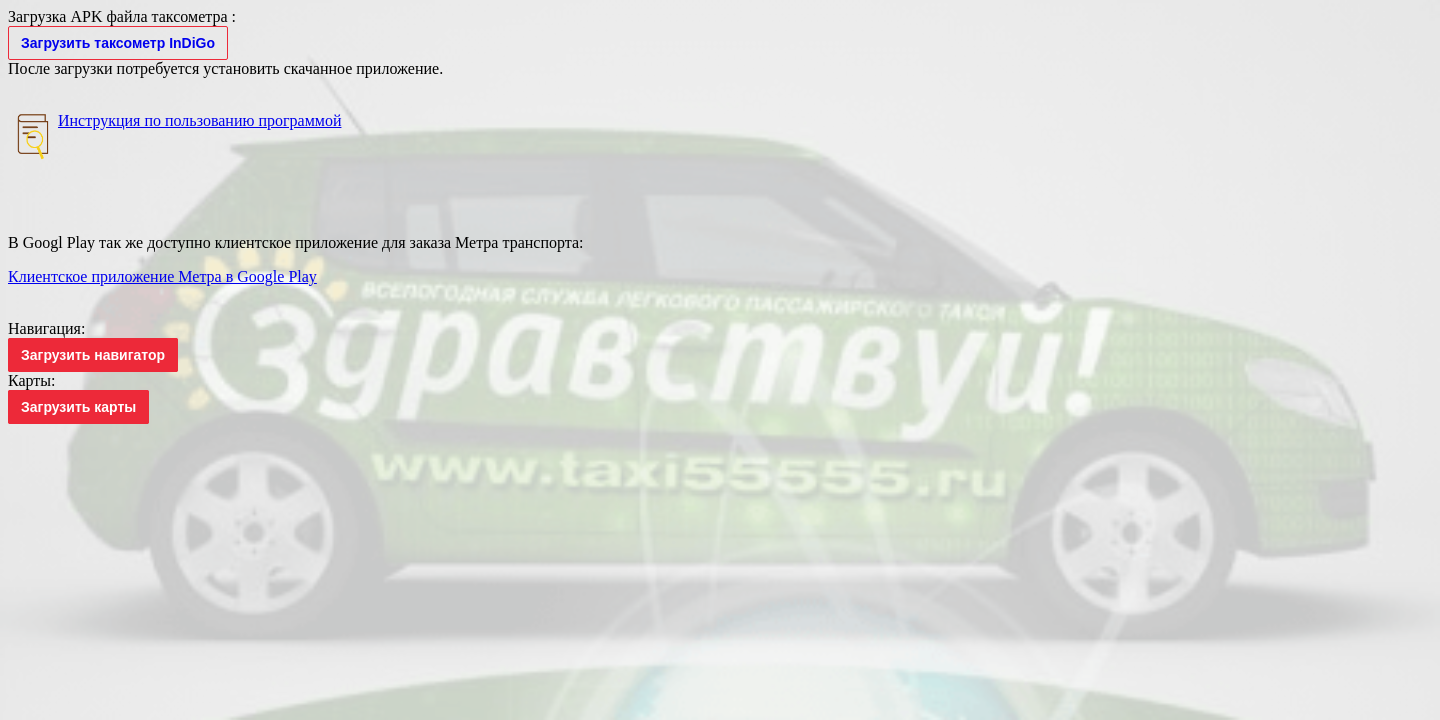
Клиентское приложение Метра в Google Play (162, 276)
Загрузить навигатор (93, 355)
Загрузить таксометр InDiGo (118, 43)
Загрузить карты (78, 407)
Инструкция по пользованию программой (199, 120)
